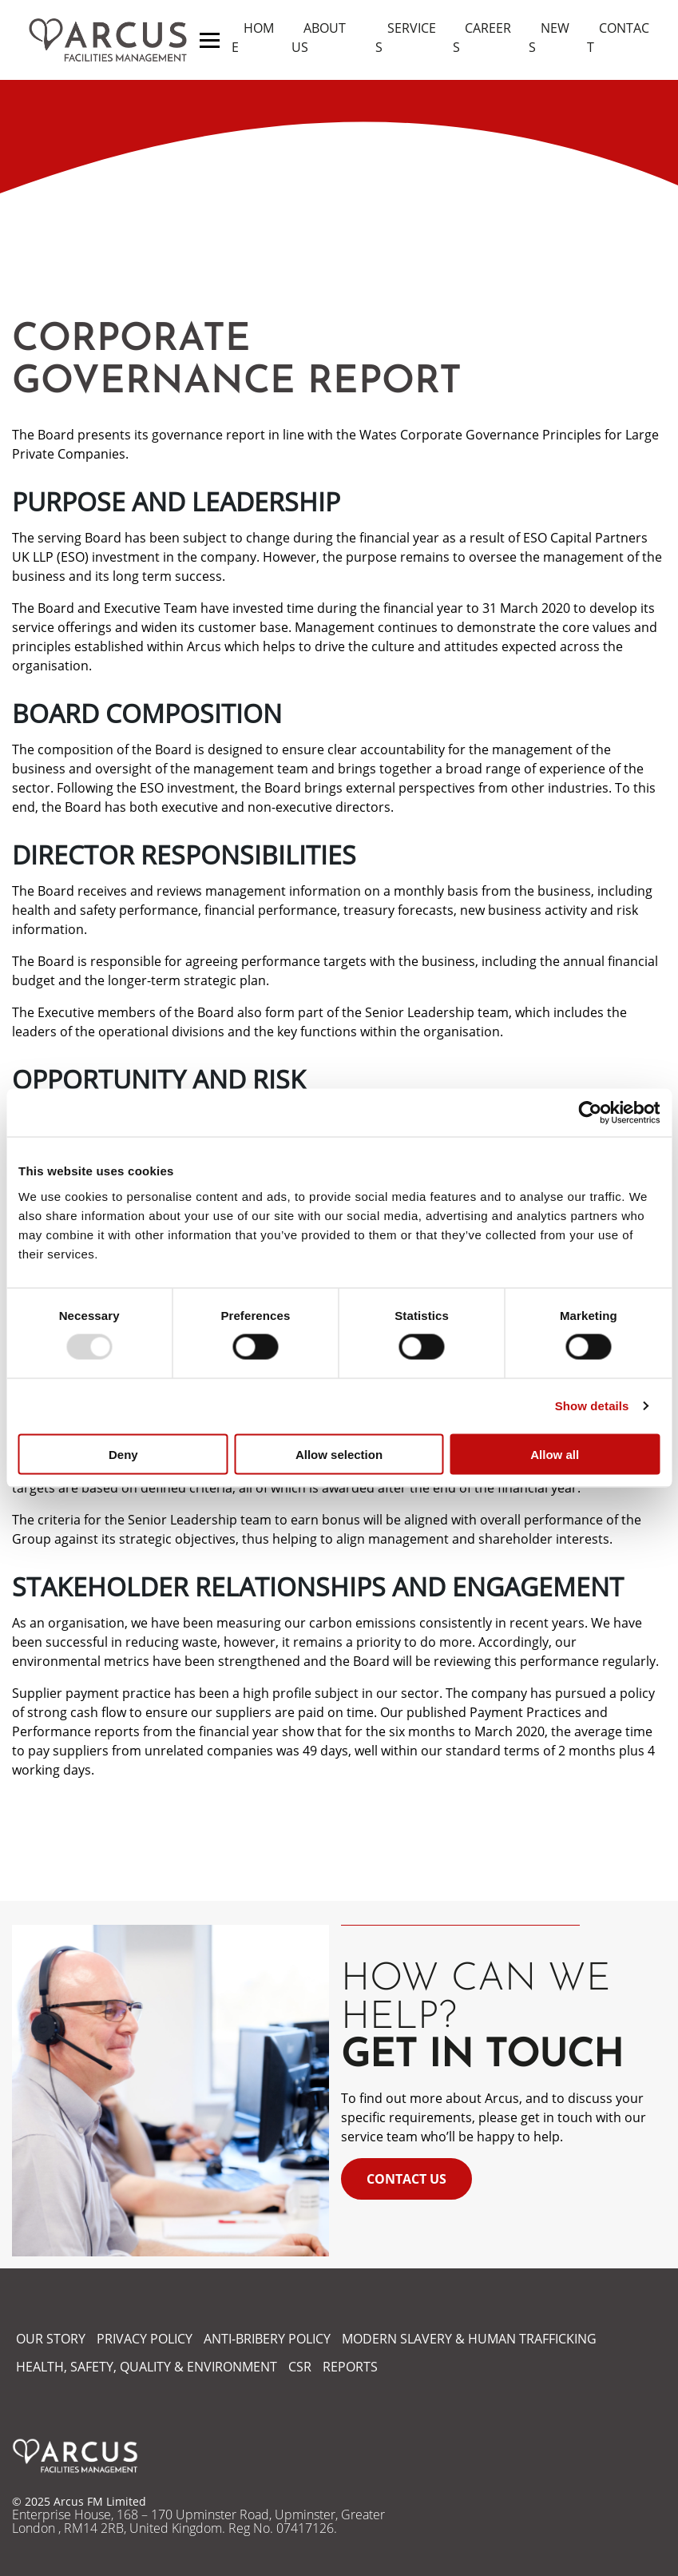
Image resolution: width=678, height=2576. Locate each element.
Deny (123, 1454)
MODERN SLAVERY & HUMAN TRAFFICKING (469, 2338)
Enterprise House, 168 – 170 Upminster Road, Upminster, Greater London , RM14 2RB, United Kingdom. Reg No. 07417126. (198, 2522)
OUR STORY (50, 2338)
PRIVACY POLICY (144, 2338)
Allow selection (339, 1454)
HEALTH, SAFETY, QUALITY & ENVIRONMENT (146, 2366)
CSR (299, 2366)
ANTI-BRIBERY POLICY (267, 2338)
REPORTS (350, 2366)
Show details (592, 1406)
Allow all (554, 1454)
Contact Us (406, 2179)
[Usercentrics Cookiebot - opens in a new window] (590, 1113)
